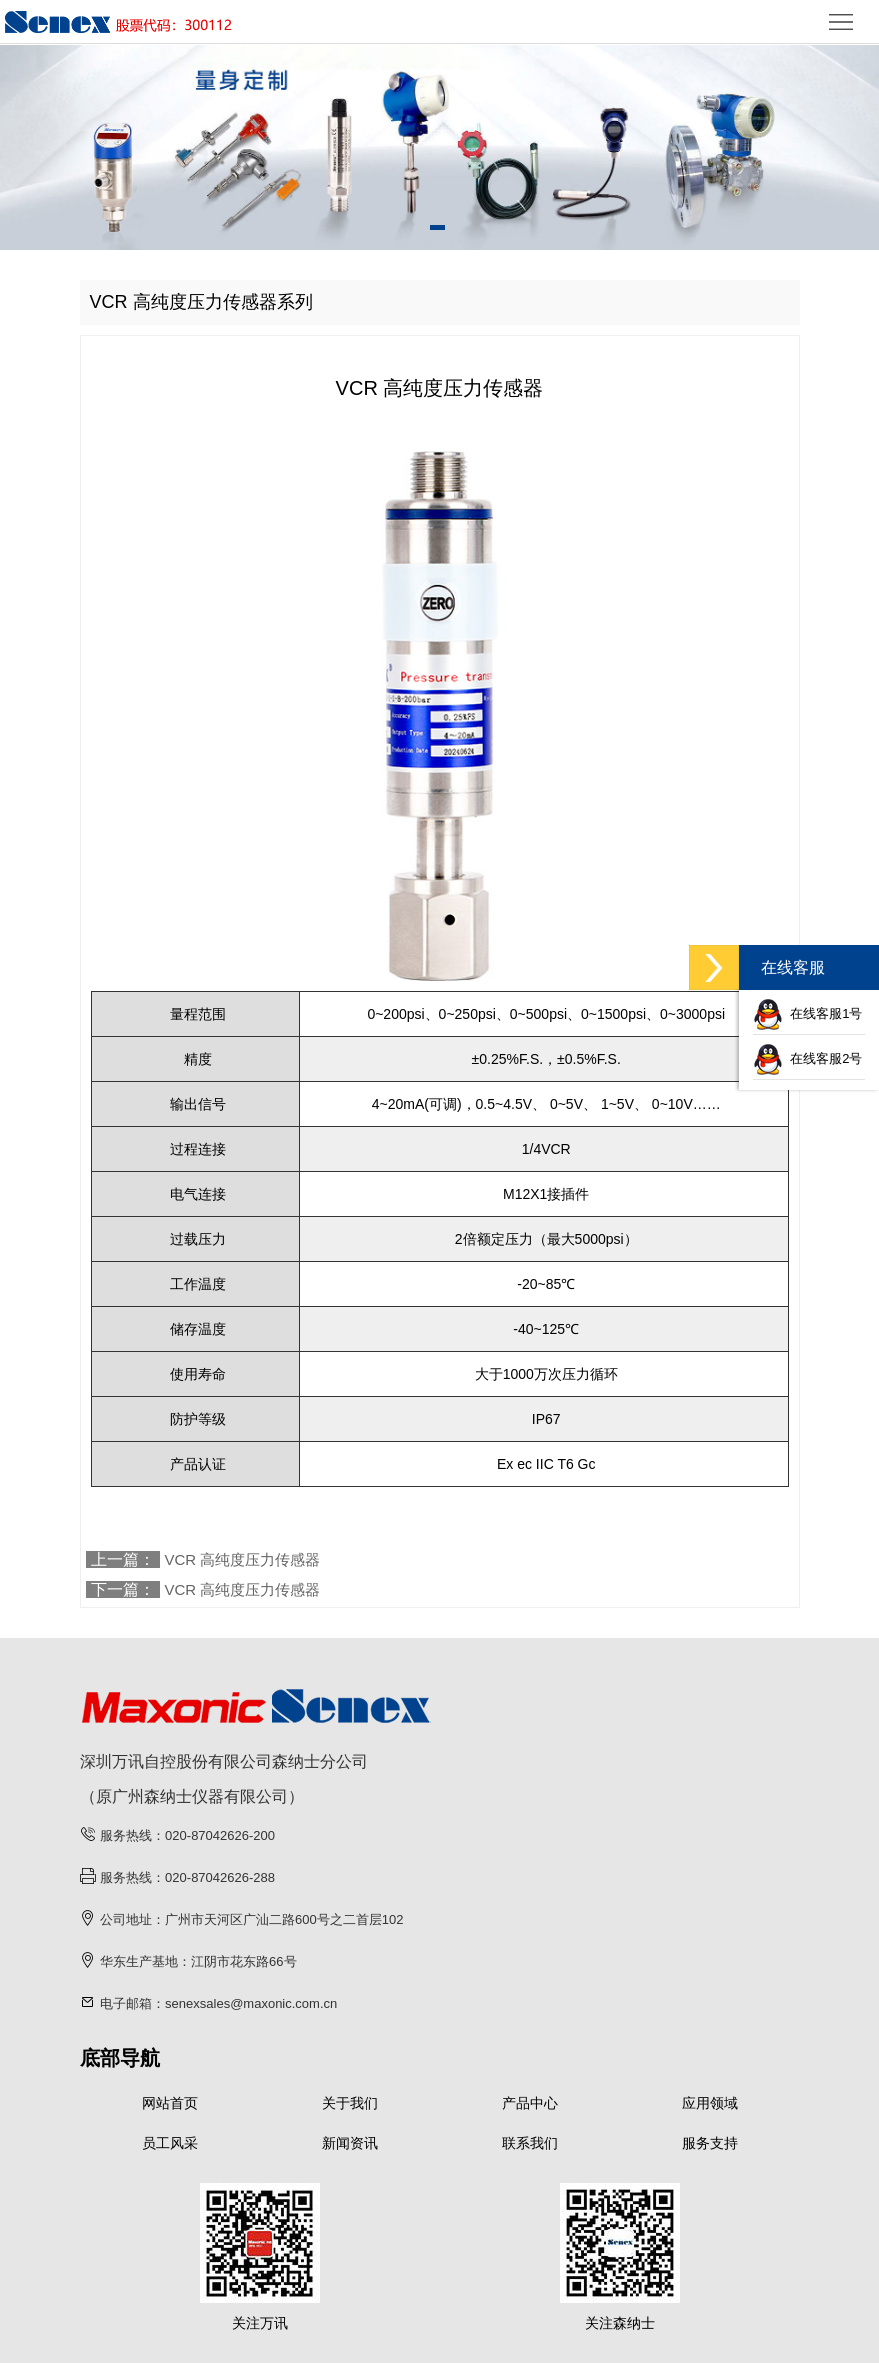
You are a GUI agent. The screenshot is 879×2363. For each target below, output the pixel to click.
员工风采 (170, 2143)
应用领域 (710, 2103)
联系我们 (530, 2143)
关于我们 (350, 2103)
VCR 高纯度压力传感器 (243, 1559)
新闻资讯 (350, 2143)
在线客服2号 (807, 1058)
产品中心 (530, 2103)
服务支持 (710, 2143)
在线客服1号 (807, 1013)
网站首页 (170, 2103)
